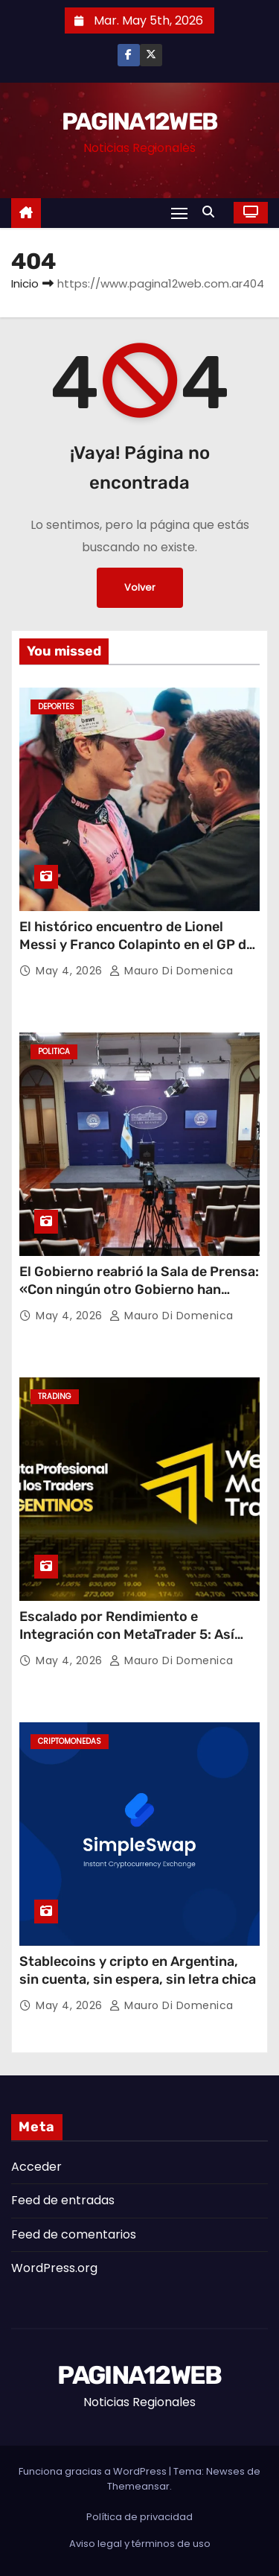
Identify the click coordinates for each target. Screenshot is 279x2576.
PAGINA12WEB (139, 121)
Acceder (36, 2166)
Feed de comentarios (73, 2234)
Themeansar (138, 2486)
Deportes (56, 706)
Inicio (25, 283)
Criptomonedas (69, 1741)
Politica (54, 1051)
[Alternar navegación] (179, 212)
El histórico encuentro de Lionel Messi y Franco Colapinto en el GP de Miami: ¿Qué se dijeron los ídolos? (136, 945)
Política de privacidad (139, 2517)
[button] (212, 212)
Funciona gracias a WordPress (94, 2471)
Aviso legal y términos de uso (140, 2544)
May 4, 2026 (71, 970)
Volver (139, 587)
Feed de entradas (63, 2200)
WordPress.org (54, 2268)
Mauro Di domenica (171, 970)
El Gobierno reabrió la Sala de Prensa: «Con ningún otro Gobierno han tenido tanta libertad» (139, 1289)
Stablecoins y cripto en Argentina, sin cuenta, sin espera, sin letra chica (137, 1970)
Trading (54, 1396)
